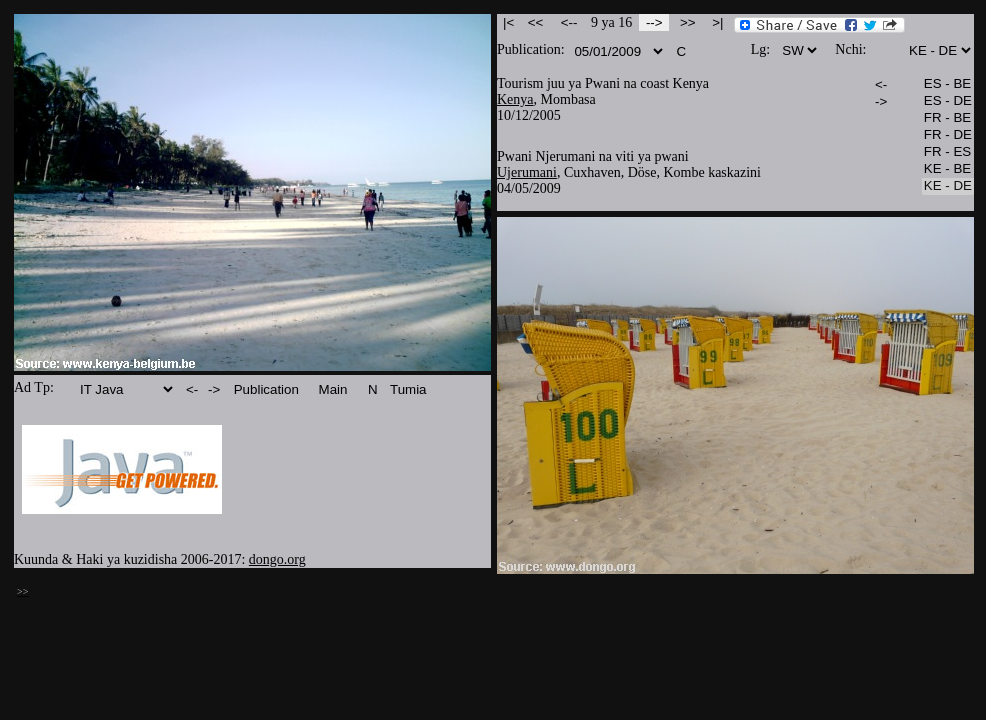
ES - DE (948, 101)
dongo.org (277, 559)
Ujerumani (527, 172)
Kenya (515, 99)
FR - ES (948, 152)
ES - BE (948, 84)
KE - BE (948, 169)
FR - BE (948, 118)
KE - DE (948, 186)
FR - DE (948, 135)
